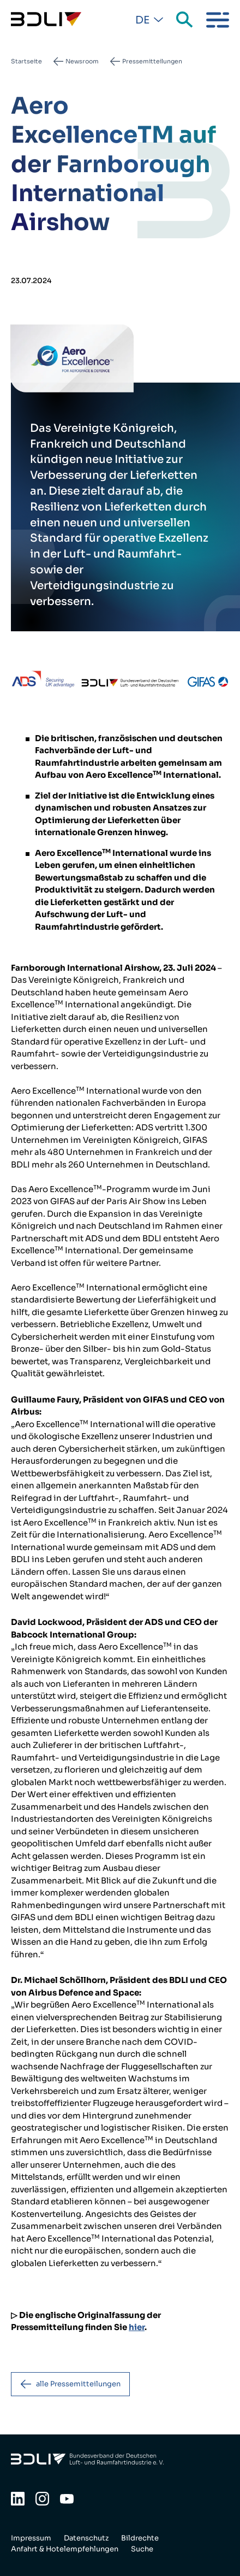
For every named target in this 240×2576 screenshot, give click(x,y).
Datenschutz (86, 2538)
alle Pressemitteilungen (78, 2384)
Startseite (26, 61)
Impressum (31, 2538)
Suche (185, 20)
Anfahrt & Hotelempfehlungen (64, 2549)
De (142, 20)
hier (137, 2327)
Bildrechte (140, 2538)
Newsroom (82, 61)
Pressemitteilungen (152, 61)
